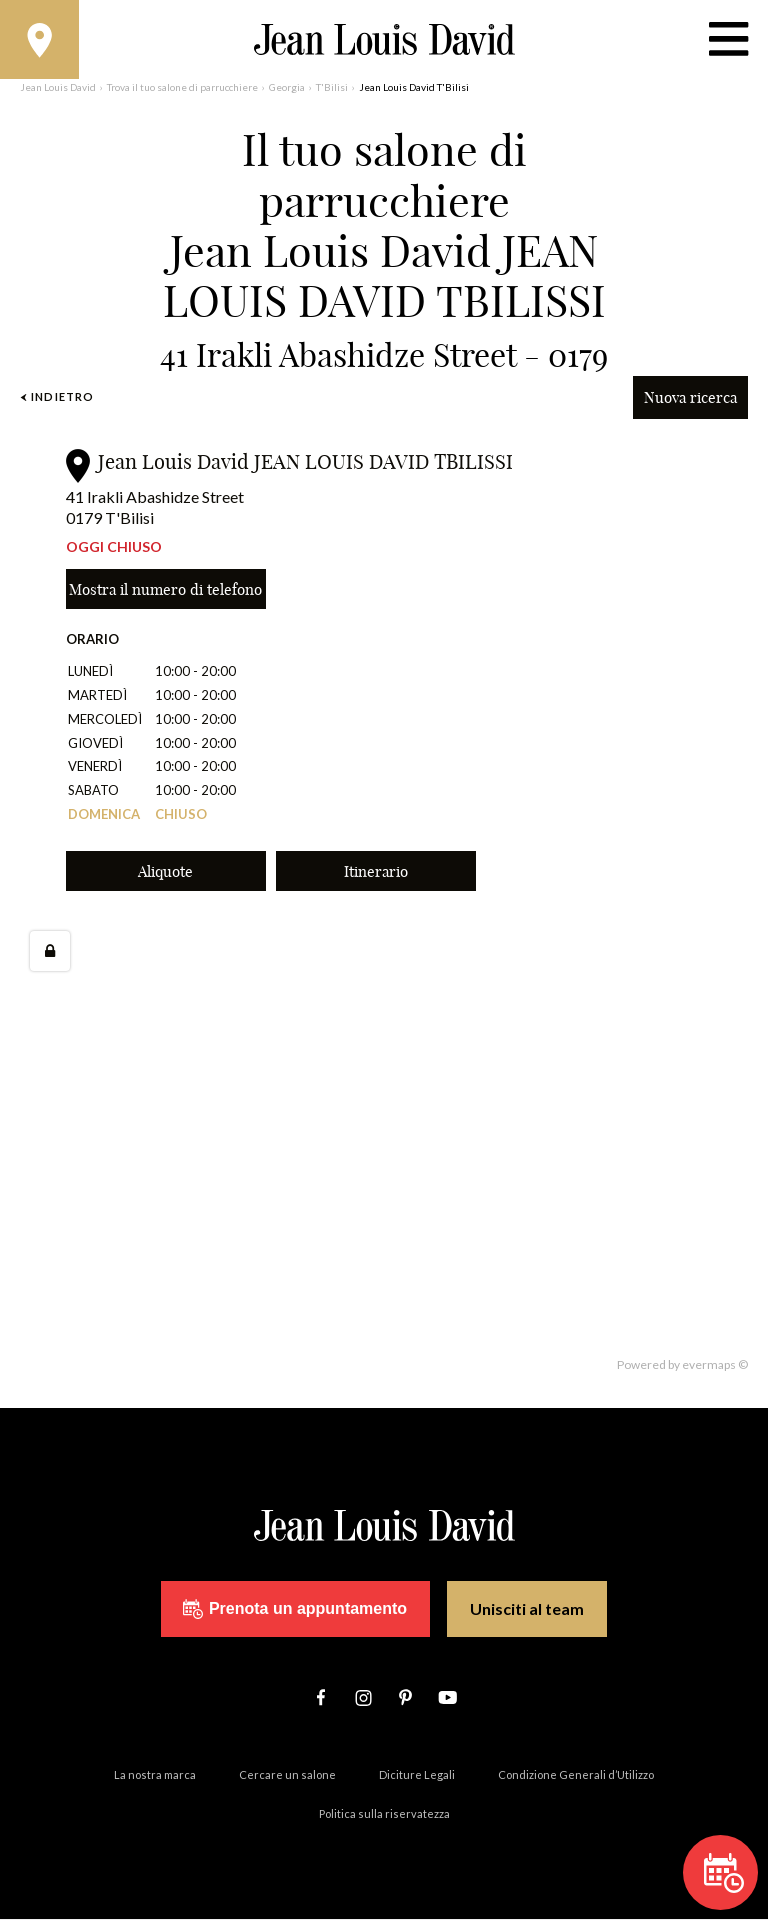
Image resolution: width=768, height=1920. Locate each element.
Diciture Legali (417, 1775)
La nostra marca (155, 1775)
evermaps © (715, 1365)
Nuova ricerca (690, 398)
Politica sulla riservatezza (384, 1814)
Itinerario (376, 872)
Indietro (57, 397)
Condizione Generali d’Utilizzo (576, 1775)
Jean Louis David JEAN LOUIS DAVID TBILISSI (305, 462)
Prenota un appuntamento (295, 1610)
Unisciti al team (527, 1610)
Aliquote (165, 872)
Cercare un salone (287, 1775)
